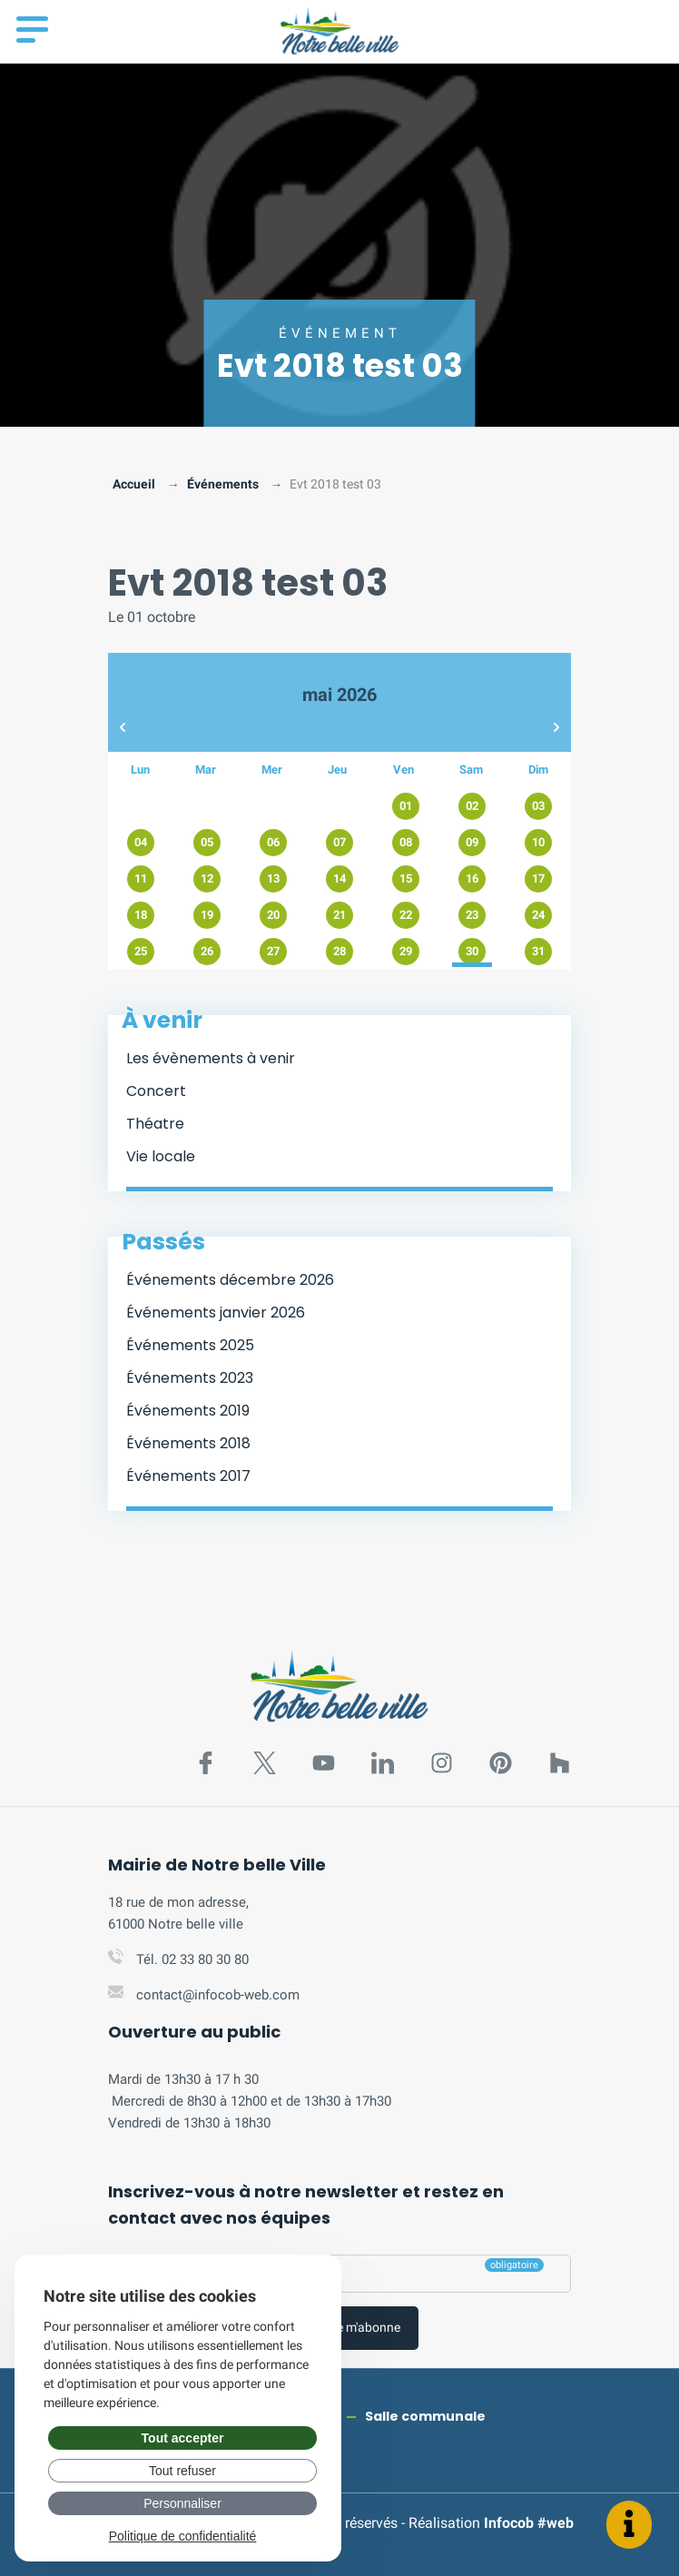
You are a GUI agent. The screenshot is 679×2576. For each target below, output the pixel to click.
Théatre (155, 1123)
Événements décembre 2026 (230, 1279)
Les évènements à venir (210, 1058)
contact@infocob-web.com (218, 1995)
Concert (156, 1091)
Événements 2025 (190, 1345)
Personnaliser (182, 2503)
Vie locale (160, 1156)
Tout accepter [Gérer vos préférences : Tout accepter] (183, 2438)
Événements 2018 (188, 1443)
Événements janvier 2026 (215, 1312)
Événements (223, 484)
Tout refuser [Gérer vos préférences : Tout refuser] (182, 2470)
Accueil (134, 484)
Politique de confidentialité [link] (183, 2536)
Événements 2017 (188, 1476)
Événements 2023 (189, 1377)
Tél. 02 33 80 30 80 (192, 1959)
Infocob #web (529, 2523)
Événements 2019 (188, 1410)
